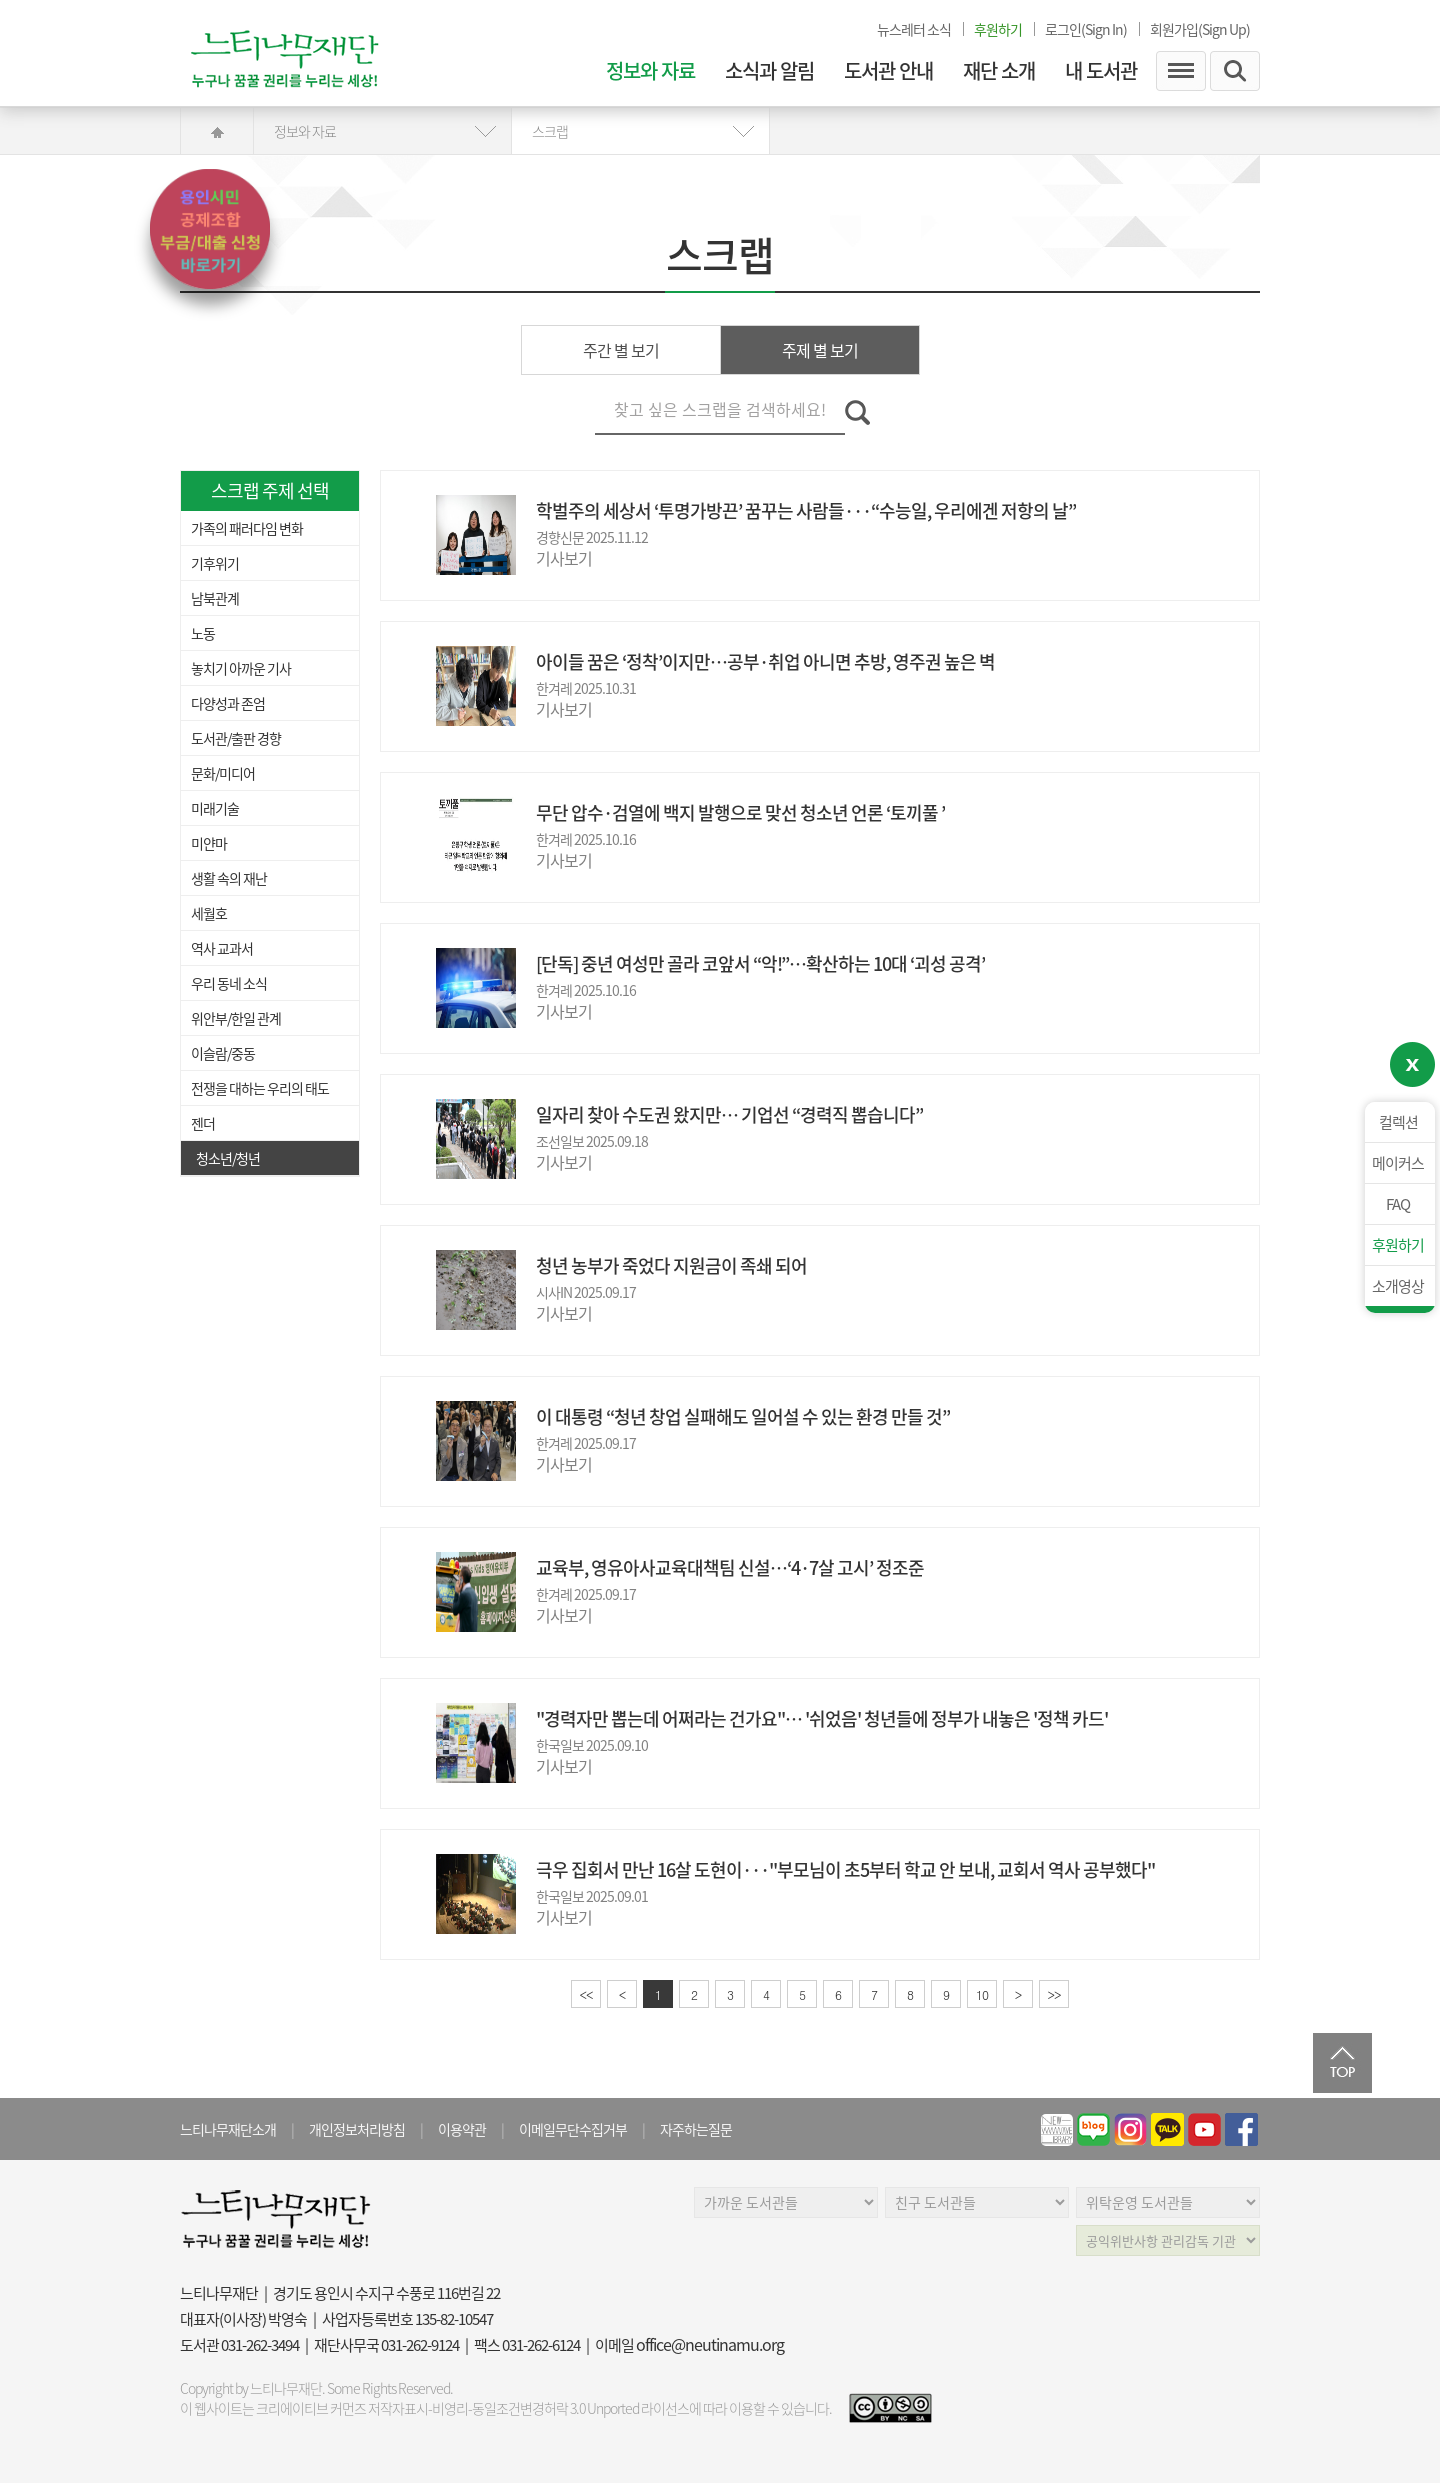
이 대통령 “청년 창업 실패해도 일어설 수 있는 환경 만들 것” (743, 1416)
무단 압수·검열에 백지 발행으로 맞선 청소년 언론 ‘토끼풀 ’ (740, 812)
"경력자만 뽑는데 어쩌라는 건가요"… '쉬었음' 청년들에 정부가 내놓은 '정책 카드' (822, 1718)
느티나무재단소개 (228, 2129)
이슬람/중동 (223, 1053)
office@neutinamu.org (710, 2344)
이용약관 (462, 2129)
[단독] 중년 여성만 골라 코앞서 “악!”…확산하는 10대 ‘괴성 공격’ (760, 963)
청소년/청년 (228, 1158)
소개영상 (1398, 1286)
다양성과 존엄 (228, 703)
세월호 (209, 913)
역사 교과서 (222, 948)
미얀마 (209, 843)
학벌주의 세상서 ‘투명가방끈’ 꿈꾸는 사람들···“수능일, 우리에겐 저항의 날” (806, 510)
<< (586, 1994)
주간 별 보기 (621, 350)
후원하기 (1398, 1245)
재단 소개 (999, 71)
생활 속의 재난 (229, 878)
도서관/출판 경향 (236, 738)
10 (982, 1994)
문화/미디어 (223, 773)
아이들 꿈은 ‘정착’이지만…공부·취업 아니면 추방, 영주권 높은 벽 (765, 661)
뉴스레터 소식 (914, 29)
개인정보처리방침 (357, 2129)
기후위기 (215, 563)
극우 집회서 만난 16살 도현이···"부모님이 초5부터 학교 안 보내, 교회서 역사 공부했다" (845, 1869)
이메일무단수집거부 (573, 2129)
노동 (203, 633)
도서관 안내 (888, 71)
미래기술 (215, 808)
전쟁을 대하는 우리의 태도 (260, 1088)
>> (1054, 1994)
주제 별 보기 (820, 350)
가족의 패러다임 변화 (247, 528)
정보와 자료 (650, 71)
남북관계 (215, 598)
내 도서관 (1101, 71)
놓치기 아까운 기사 (241, 668)
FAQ (1398, 1204)
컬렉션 (1398, 1122)
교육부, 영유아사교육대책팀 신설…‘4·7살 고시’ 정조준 (730, 1567)
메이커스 (1398, 1163)
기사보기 (564, 558)
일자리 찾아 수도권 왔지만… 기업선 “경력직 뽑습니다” (729, 1114)
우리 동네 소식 (229, 983)
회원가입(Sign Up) (1200, 29)
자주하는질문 (696, 2129)
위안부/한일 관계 (236, 1018)
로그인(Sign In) (1086, 29)
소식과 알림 (769, 71)
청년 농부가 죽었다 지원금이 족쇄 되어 (671, 1265)
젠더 (203, 1123)
